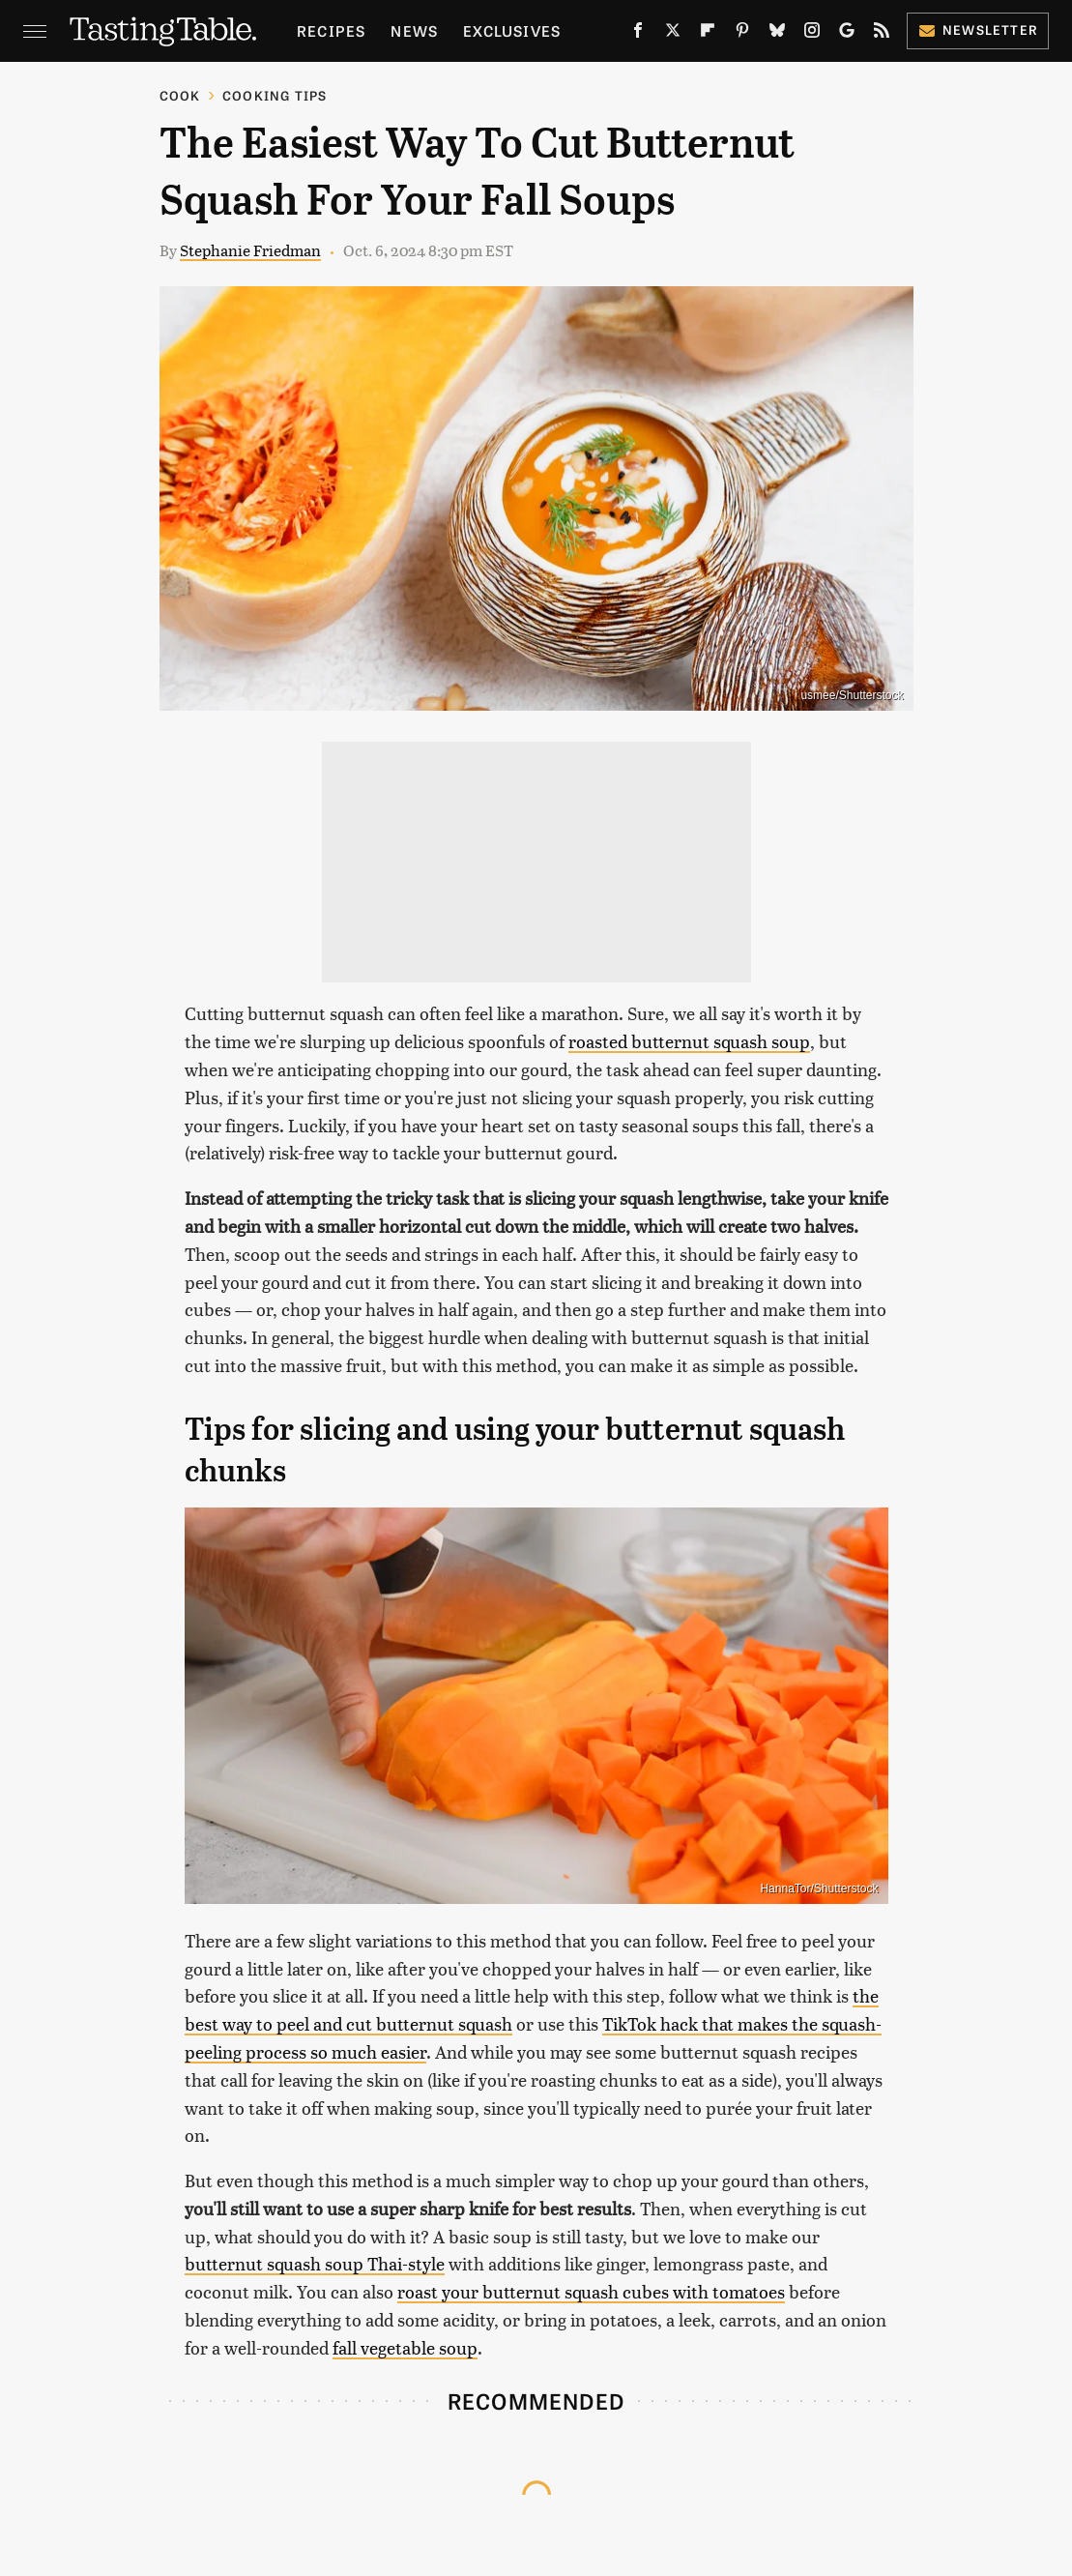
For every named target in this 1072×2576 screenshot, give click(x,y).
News (414, 30)
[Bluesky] (777, 34)
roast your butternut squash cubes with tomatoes (591, 2291)
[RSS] (881, 34)
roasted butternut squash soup (689, 1041)
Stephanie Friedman (250, 250)
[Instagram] (812, 34)
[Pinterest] (742, 34)
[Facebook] (638, 34)
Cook (180, 95)
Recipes (331, 30)
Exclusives (512, 30)
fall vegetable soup (405, 2347)
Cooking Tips (274, 95)
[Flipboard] (707, 34)
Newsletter (977, 29)
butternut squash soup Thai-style (315, 2263)
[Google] (846, 34)
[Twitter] (672, 34)
